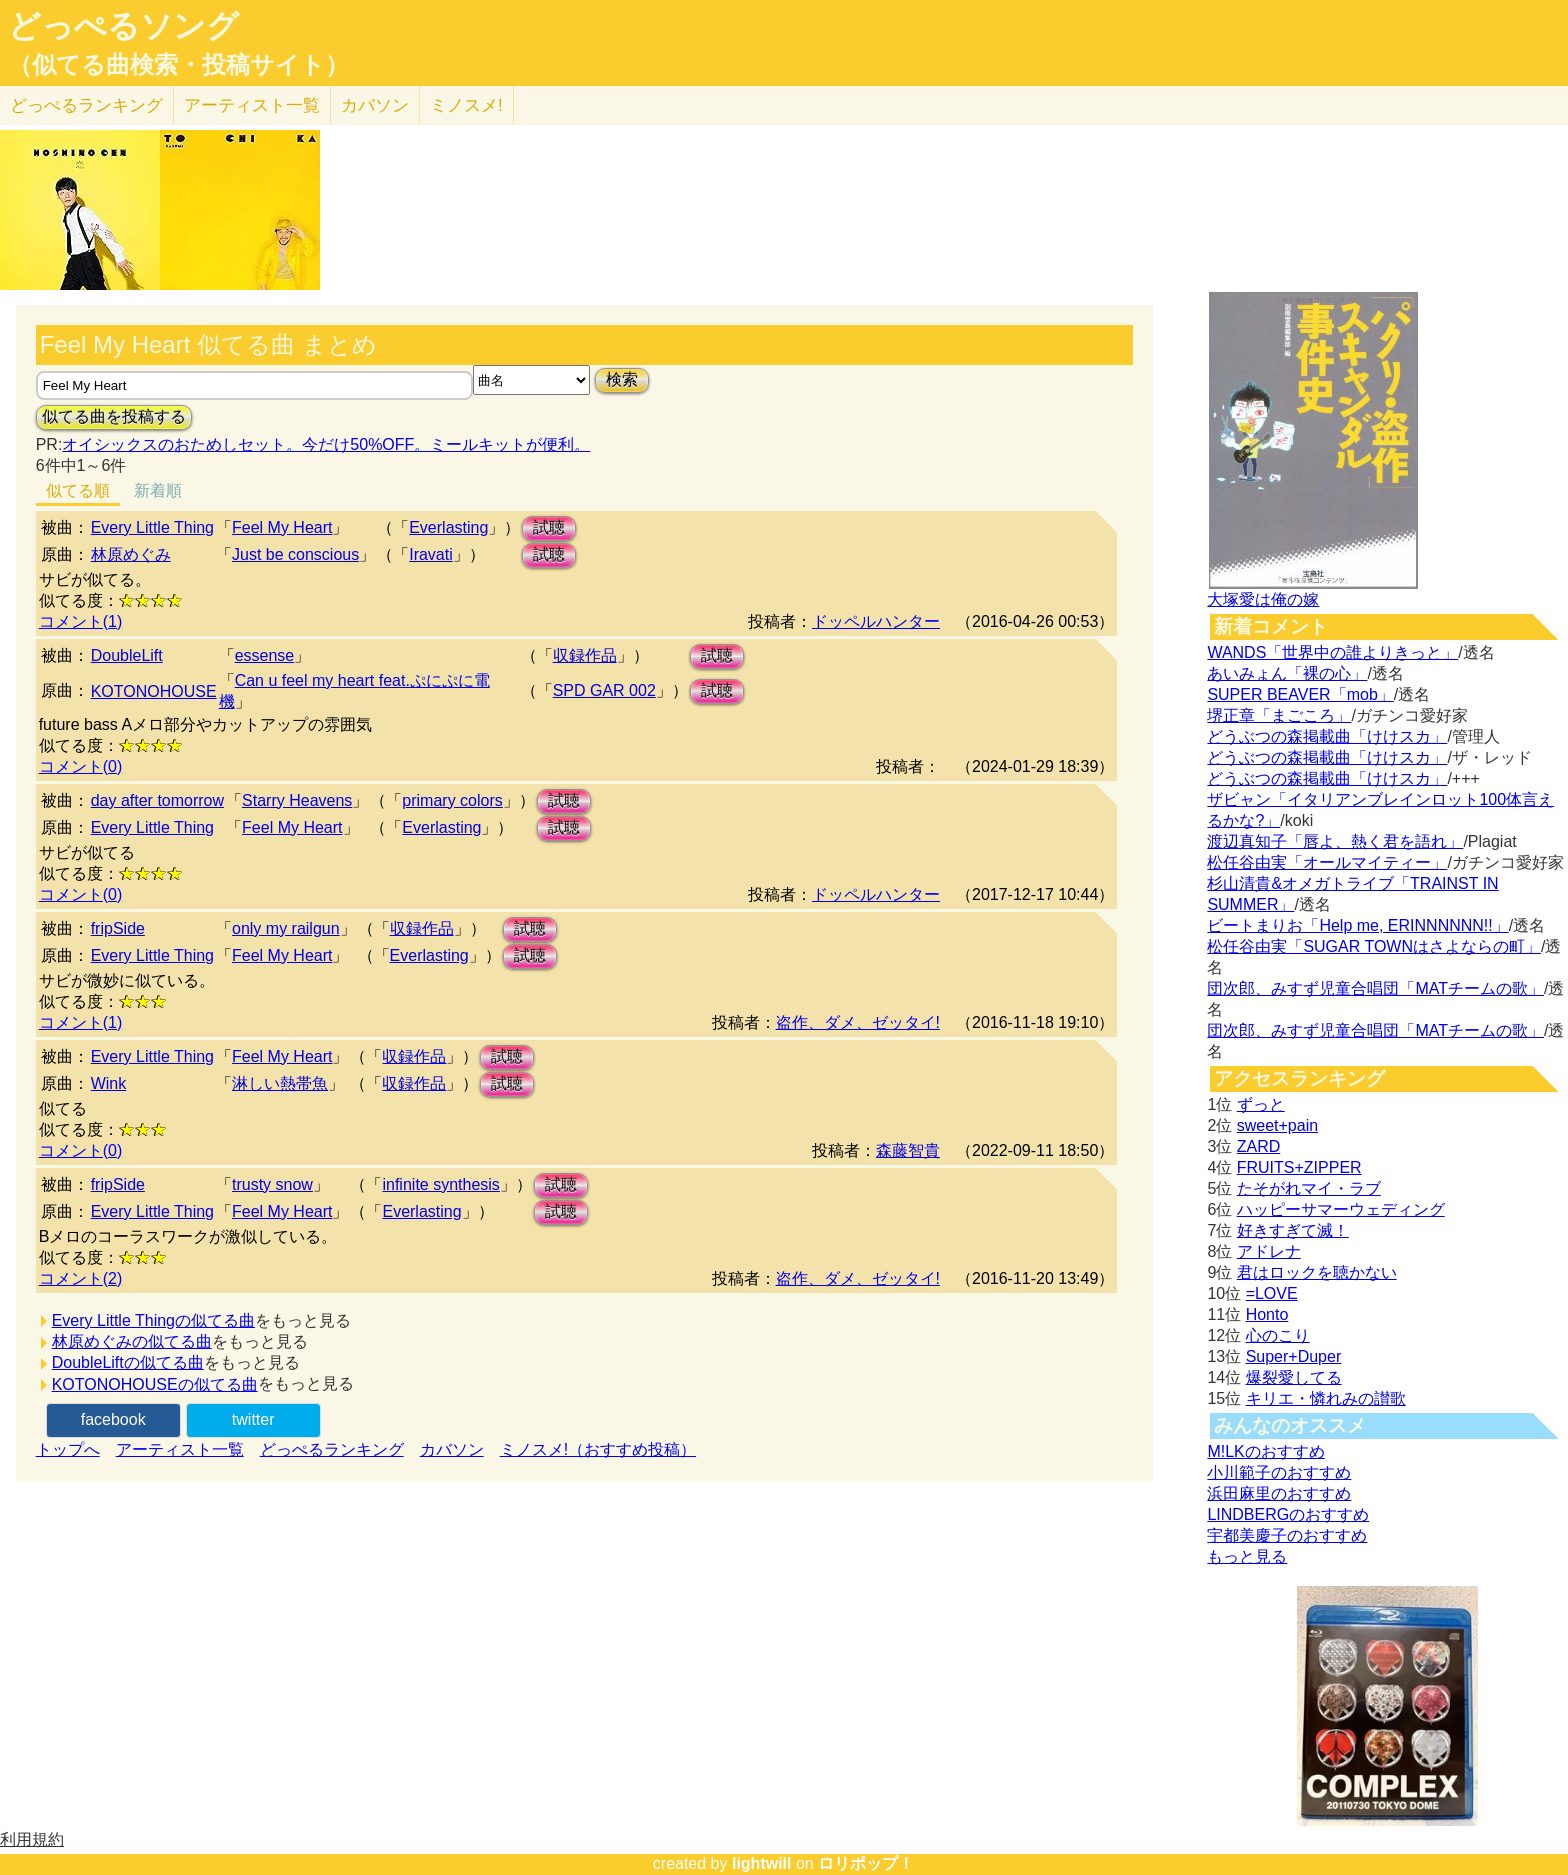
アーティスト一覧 (180, 1449)
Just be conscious (295, 554)
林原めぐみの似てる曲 (132, 1341)
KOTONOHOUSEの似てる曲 (155, 1384)
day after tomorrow (157, 800)
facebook (113, 1419)
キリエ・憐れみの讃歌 (1326, 1398)
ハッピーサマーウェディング (1341, 1209)
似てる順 (78, 490)
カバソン (375, 105)
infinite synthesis (440, 1184)
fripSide (118, 928)
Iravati (431, 554)
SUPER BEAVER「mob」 (1300, 694)
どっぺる (86, 105)
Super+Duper (1294, 1356)
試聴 (549, 527)
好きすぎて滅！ (1293, 1230)
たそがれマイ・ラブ (1309, 1188)
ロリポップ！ (866, 1863)
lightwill (762, 1863)
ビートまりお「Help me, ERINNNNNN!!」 (1357, 925)
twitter (253, 1419)
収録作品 (585, 655)
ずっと (1261, 1104)
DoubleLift (127, 655)
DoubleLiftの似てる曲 (128, 1362)
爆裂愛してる (1294, 1377)
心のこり (1278, 1335)
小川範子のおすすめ (1279, 1472)
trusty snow (272, 1184)
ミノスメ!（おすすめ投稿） (598, 1449)
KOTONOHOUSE (154, 691)
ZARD (1259, 1146)
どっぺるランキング (332, 1449)
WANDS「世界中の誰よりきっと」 (1332, 652)
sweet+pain (1277, 1125)
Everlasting (448, 527)
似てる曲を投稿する (114, 416)
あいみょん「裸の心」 (1287, 673)
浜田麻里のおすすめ (1279, 1493)
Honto (1267, 1314)
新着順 (158, 490)
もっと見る (1247, 1556)
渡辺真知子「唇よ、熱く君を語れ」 (1335, 841)
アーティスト (252, 105)
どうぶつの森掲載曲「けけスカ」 (1327, 736)
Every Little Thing (152, 527)
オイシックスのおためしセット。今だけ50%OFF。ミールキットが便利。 (326, 444)
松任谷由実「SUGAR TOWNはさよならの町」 (1374, 946)
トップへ (68, 1449)
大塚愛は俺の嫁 (1263, 599)
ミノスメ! (466, 105)
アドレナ (1269, 1251)
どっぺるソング (123, 26)
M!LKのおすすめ (1265, 1451)
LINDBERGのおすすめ (1288, 1514)
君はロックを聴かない (1317, 1272)
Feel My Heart (282, 527)
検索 (622, 379)
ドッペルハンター (876, 621)
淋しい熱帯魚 (280, 1083)
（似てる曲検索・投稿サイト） (178, 65)
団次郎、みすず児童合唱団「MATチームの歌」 (1375, 988)
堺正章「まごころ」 (1279, 715)
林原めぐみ (131, 554)
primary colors (452, 800)
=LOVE (1272, 1293)
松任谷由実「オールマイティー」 (1327, 862)
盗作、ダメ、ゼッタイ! (858, 1022)
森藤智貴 (908, 1150)
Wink (109, 1083)
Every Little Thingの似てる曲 (153, 1320)
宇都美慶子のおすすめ (1287, 1535)
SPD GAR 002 (604, 690)
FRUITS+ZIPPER (1299, 1167)
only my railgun (286, 928)
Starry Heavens (297, 800)
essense (265, 655)
